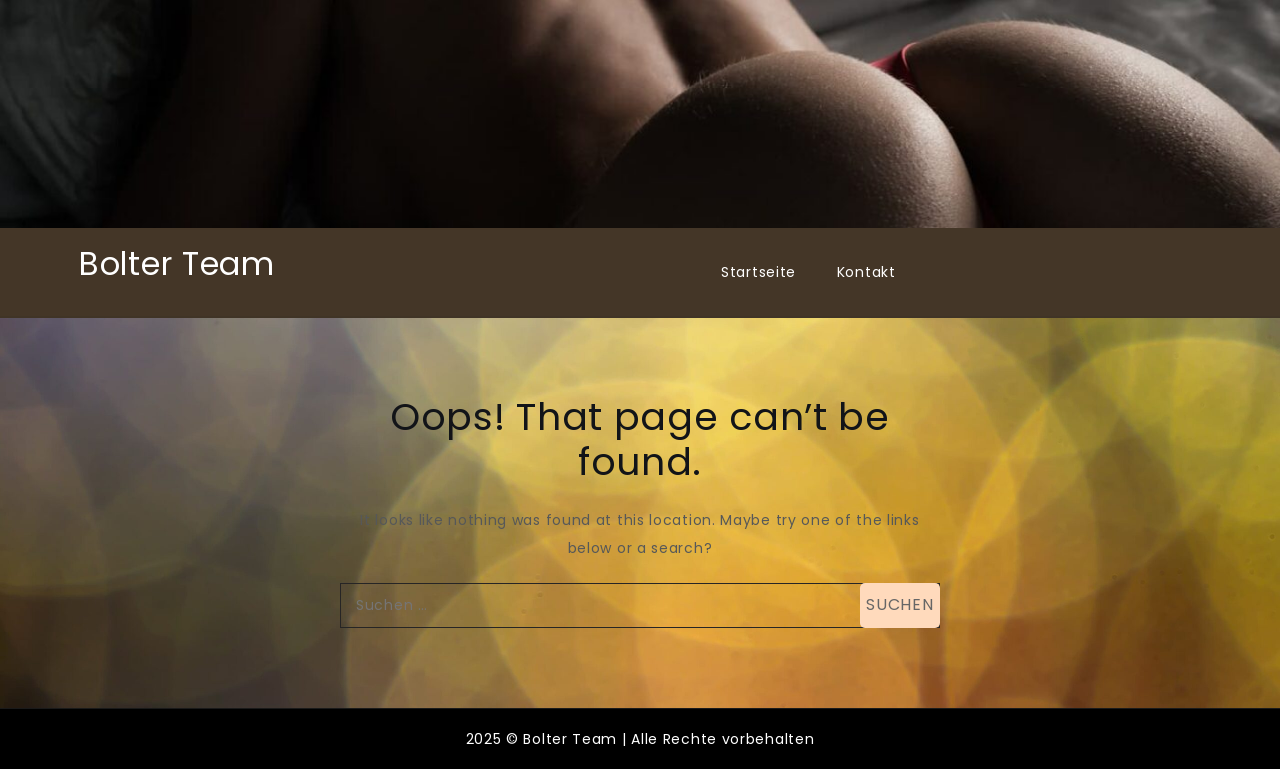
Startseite (758, 272)
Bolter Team (177, 263)
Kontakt (866, 272)
